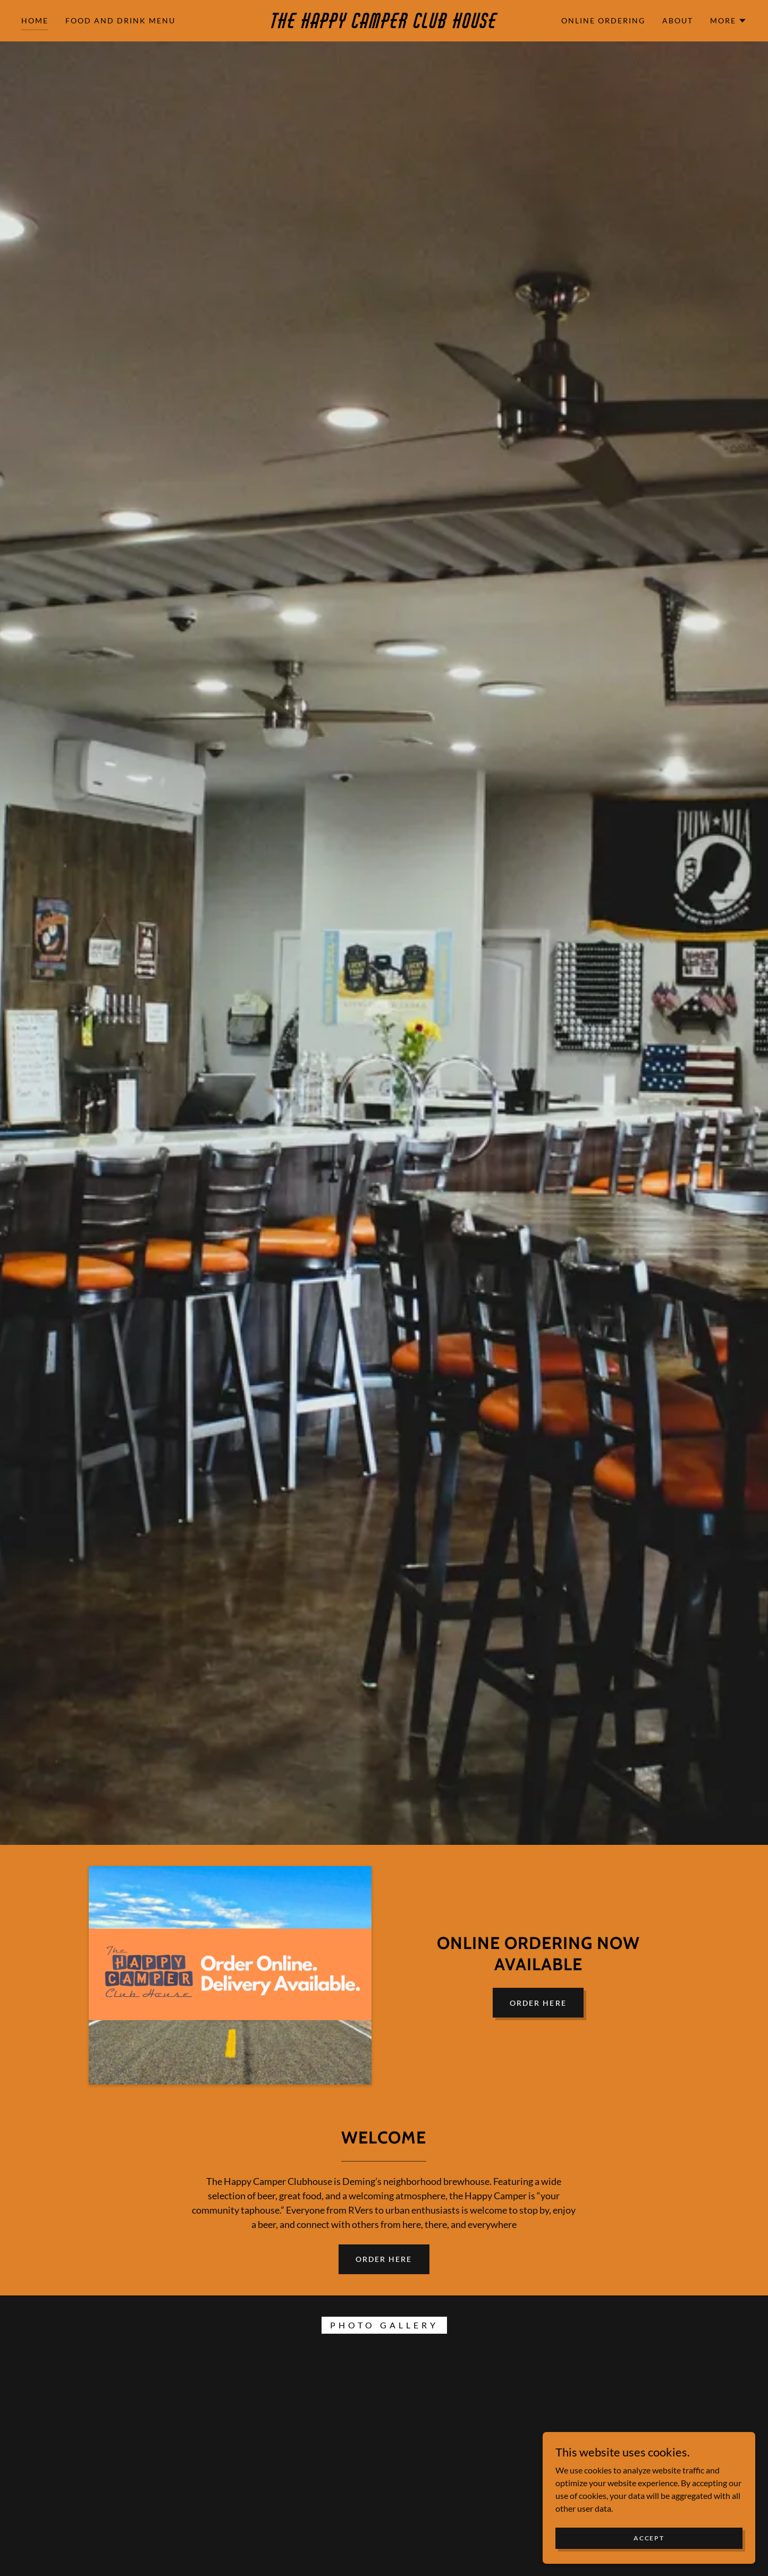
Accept (649, 2538)
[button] (728, 20)
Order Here (538, 2002)
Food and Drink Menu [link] (120, 20)
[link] (384, 25)
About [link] (677, 20)
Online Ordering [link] (603, 20)
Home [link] (34, 20)
